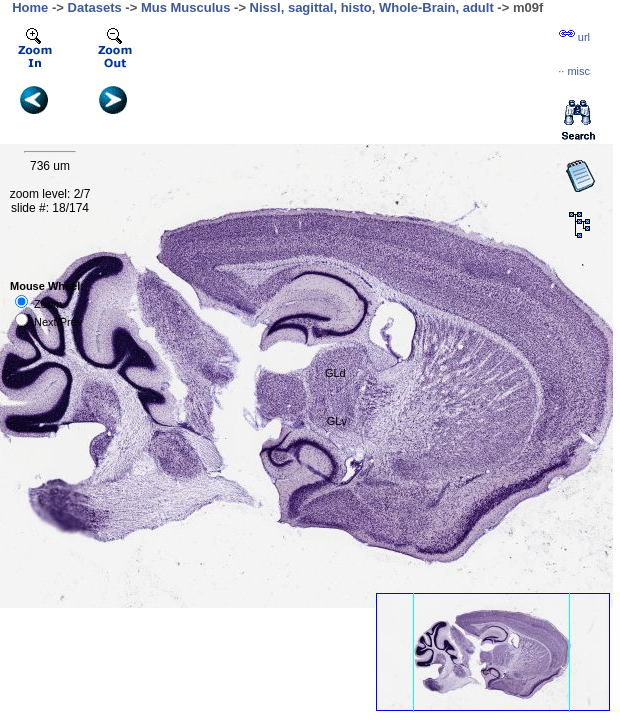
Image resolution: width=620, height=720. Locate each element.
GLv (337, 421)
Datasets (95, 7)
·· (574, 71)
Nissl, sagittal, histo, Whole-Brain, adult (372, 7)
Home (30, 7)
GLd (335, 373)
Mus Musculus (186, 7)
